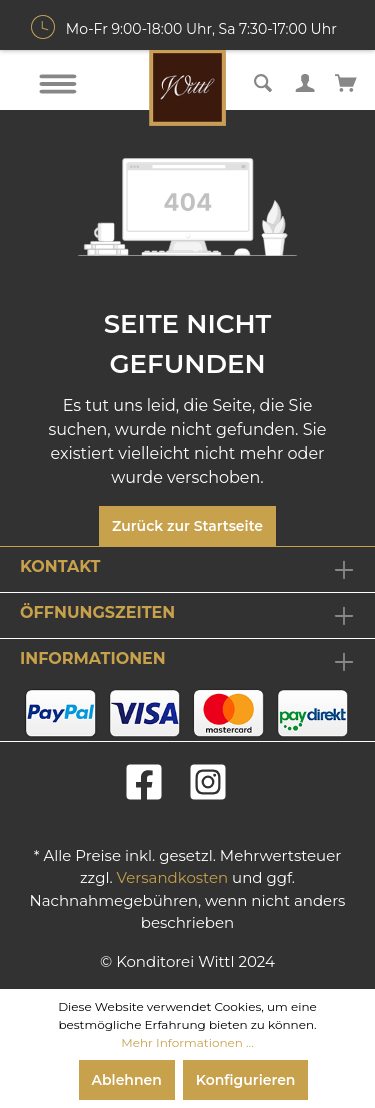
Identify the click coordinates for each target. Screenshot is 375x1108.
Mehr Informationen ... (187, 1042)
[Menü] (58, 84)
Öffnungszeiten (97, 612)
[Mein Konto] (305, 81)
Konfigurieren (246, 1080)
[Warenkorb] (346, 81)
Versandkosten (173, 877)
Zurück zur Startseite (187, 526)
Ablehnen (127, 1080)
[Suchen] (263, 81)
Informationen (93, 658)
